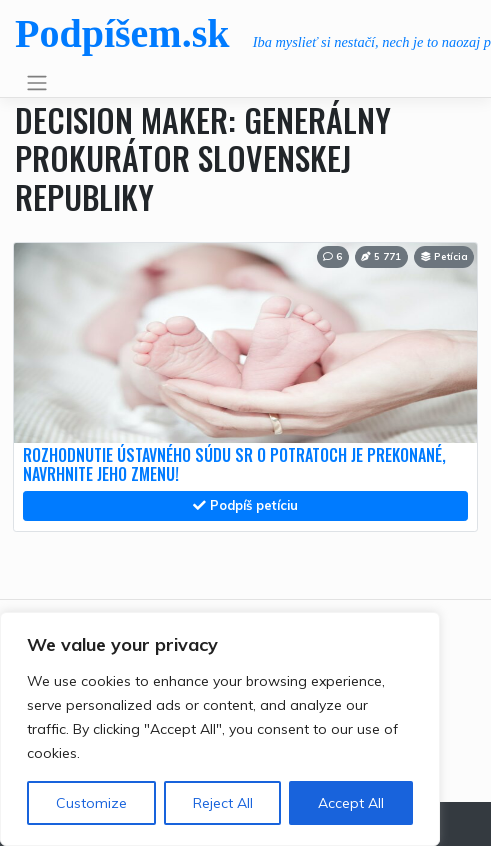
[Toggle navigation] (36, 83)
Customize (91, 803)
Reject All (223, 803)
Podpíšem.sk (122, 33)
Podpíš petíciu (245, 505)
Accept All (351, 803)
